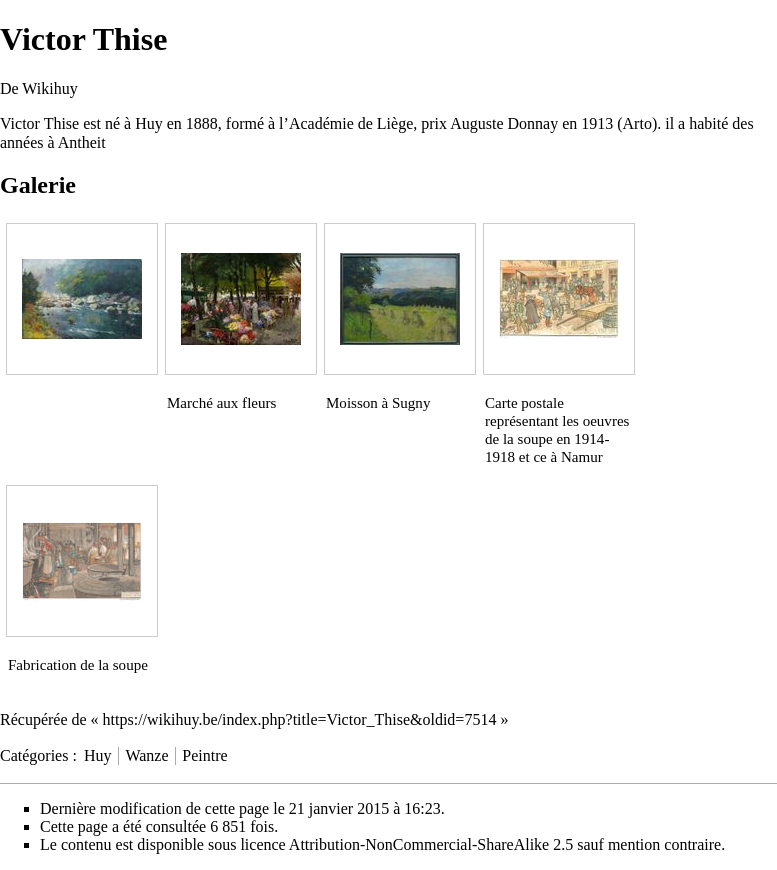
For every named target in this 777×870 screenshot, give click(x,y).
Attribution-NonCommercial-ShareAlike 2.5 (431, 844)
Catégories (34, 755)
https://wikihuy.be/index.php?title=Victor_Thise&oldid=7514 (300, 719)
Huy (98, 755)
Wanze (146, 755)
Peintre (204, 755)
